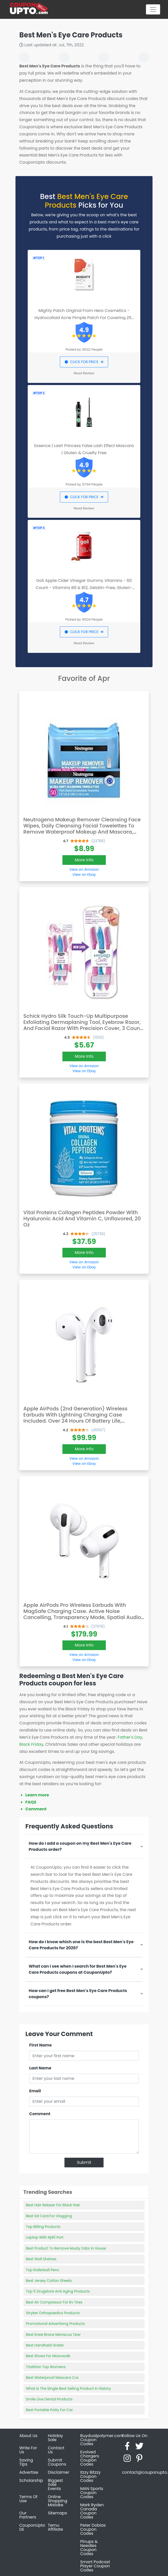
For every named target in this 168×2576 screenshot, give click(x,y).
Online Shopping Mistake (58, 2501)
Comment (35, 1809)
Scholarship (31, 2480)
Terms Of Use (28, 2499)
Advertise (28, 2472)
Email (35, 2091)
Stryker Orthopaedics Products (53, 2312)
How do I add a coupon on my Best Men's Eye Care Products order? (80, 1846)
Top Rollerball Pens (42, 2269)
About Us (28, 2436)
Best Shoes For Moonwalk (48, 2355)
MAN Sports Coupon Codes (91, 2493)
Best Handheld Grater (45, 2345)
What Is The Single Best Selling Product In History (68, 2388)
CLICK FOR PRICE (84, 361)
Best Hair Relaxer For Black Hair (53, 2205)
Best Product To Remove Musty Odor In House (66, 2248)
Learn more (37, 1795)
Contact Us (56, 2450)
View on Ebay (84, 874)
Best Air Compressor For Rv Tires (54, 2302)
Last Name (40, 2068)
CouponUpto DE (32, 2527)
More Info (84, 860)
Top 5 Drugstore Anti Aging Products (58, 2291)
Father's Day (130, 1737)
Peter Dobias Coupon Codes (93, 2529)
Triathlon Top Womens (46, 2366)
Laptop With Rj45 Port (44, 2237)
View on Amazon (84, 869)
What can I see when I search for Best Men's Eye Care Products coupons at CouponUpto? (78, 1969)
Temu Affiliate (55, 2527)
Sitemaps (57, 2513)
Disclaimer (58, 2472)
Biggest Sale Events (55, 2485)
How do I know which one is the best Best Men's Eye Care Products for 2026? (81, 1945)
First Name (40, 2045)
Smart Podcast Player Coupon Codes (95, 2566)
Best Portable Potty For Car (49, 2409)
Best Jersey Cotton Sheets (49, 2280)
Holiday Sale (55, 2438)
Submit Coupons (57, 2462)
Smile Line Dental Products (49, 2399)
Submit (84, 2162)
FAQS (30, 1802)
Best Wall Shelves (41, 2259)
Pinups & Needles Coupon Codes (89, 2548)
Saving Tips (26, 2462)
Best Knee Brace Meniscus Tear (53, 2334)
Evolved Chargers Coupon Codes (89, 2458)
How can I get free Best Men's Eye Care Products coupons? (78, 1994)
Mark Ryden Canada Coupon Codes (92, 2511)
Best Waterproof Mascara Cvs (52, 2377)
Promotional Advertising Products (55, 2323)
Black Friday (31, 1744)
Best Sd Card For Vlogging (49, 2216)
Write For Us (28, 2450)
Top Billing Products (43, 2226)
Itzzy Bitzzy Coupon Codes (90, 2476)
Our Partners (27, 2515)
